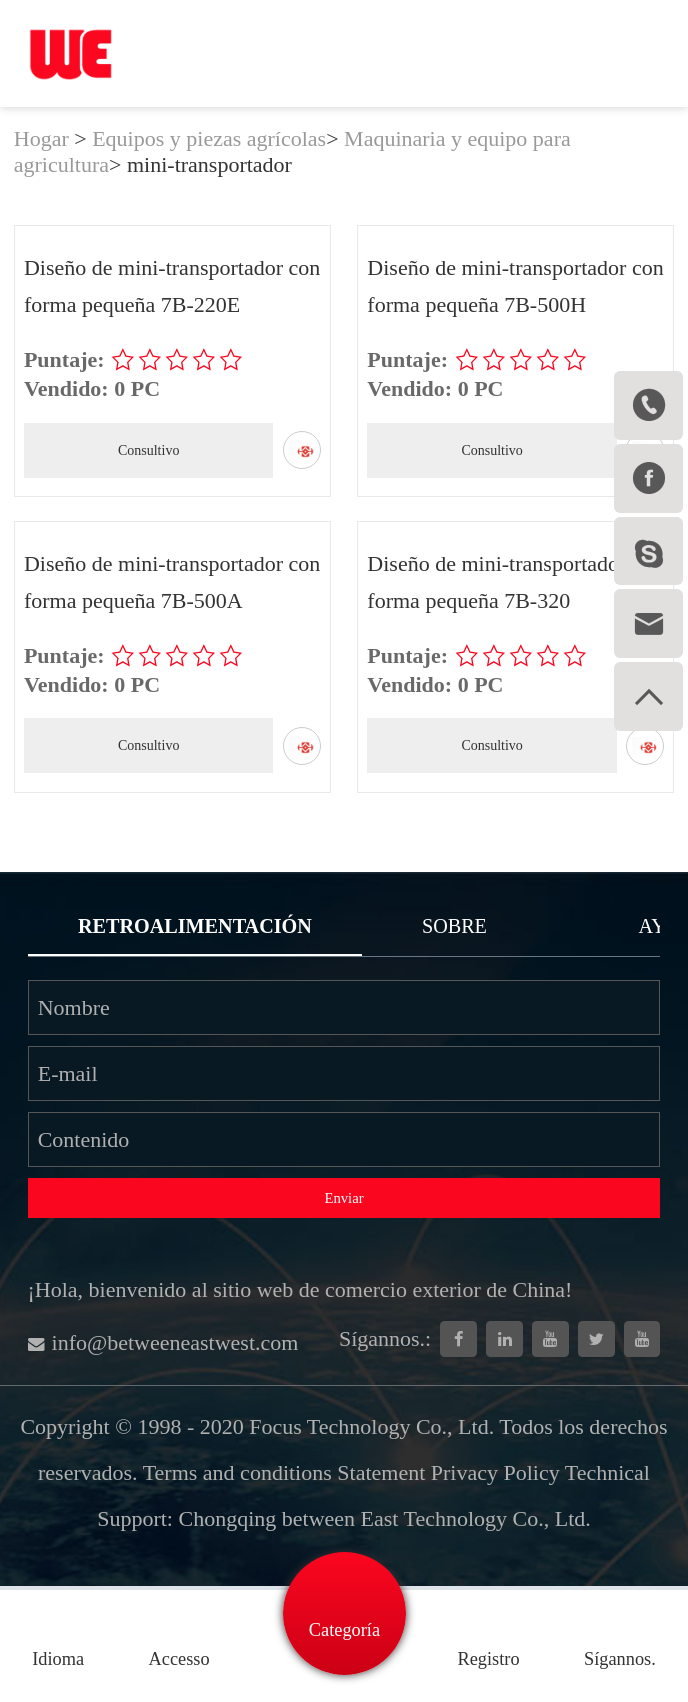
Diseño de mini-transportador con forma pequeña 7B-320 (515, 582)
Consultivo (148, 450)
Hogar (41, 138)
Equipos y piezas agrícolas (209, 138)
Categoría (344, 1630)
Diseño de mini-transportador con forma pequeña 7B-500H (515, 286)
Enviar (343, 1198)
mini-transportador (209, 164)
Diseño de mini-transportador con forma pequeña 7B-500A (172, 582)
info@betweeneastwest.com (163, 1342)
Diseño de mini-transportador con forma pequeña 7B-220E (172, 286)
